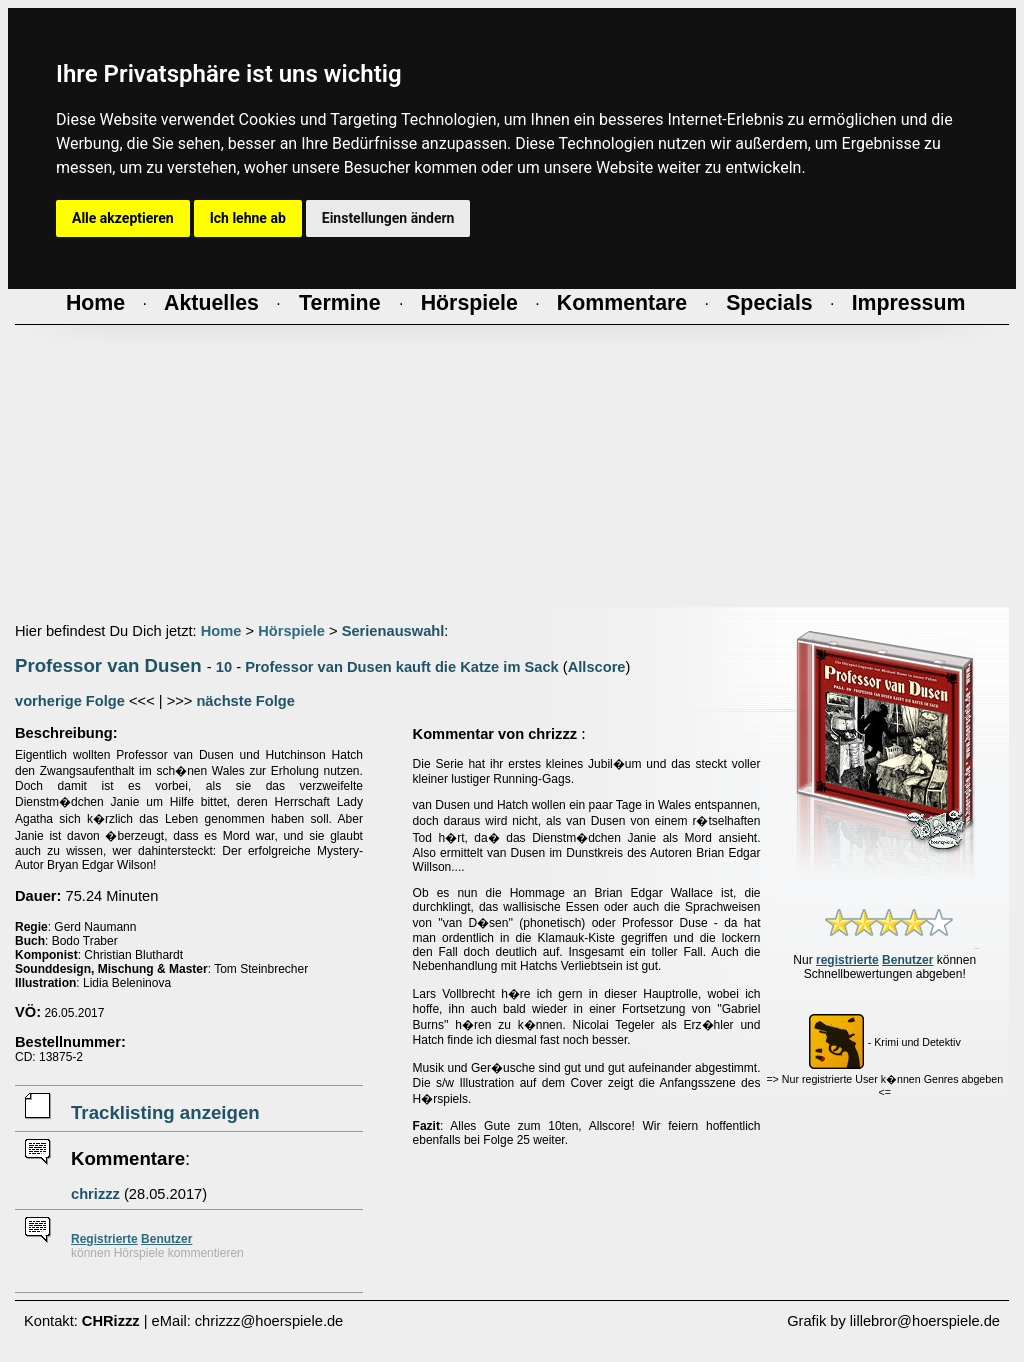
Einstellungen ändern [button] (388, 218)
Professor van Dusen (108, 665)
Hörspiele (291, 631)
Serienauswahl (393, 631)
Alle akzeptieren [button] (123, 218)
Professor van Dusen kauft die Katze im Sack (402, 667)
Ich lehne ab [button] (248, 218)
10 (224, 667)
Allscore (597, 667)
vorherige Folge (70, 701)
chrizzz (95, 1194)
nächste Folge (245, 701)
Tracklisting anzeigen (165, 1112)
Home (221, 631)
